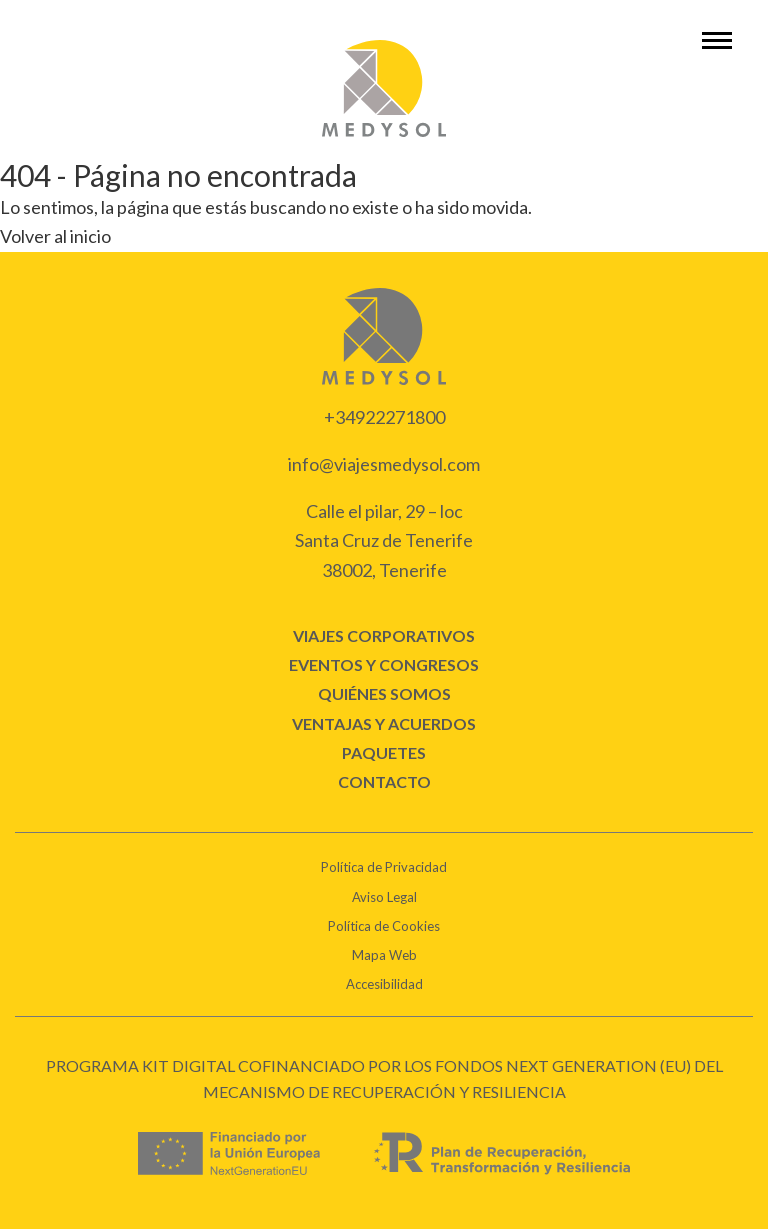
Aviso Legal (384, 897)
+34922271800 (384, 417)
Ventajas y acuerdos (384, 723)
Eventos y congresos (384, 664)
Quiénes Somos (384, 693)
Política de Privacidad (384, 867)
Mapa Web (384, 955)
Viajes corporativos (384, 635)
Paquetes (384, 752)
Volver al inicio (55, 236)
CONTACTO (384, 781)
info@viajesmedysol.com (384, 464)
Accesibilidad (384, 984)
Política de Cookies (384, 926)
